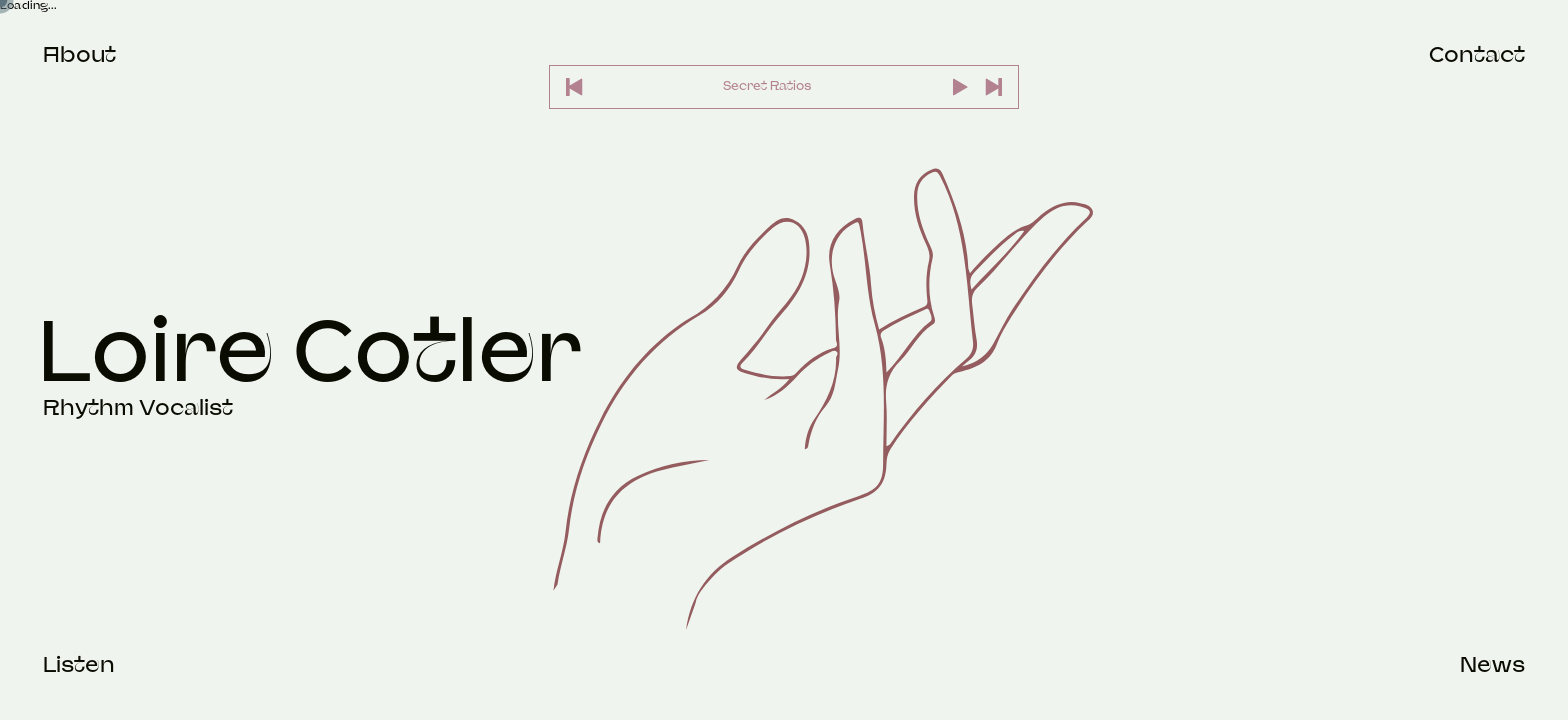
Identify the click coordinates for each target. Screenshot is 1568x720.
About (79, 54)
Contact (1477, 54)
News (1492, 664)
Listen (79, 664)
